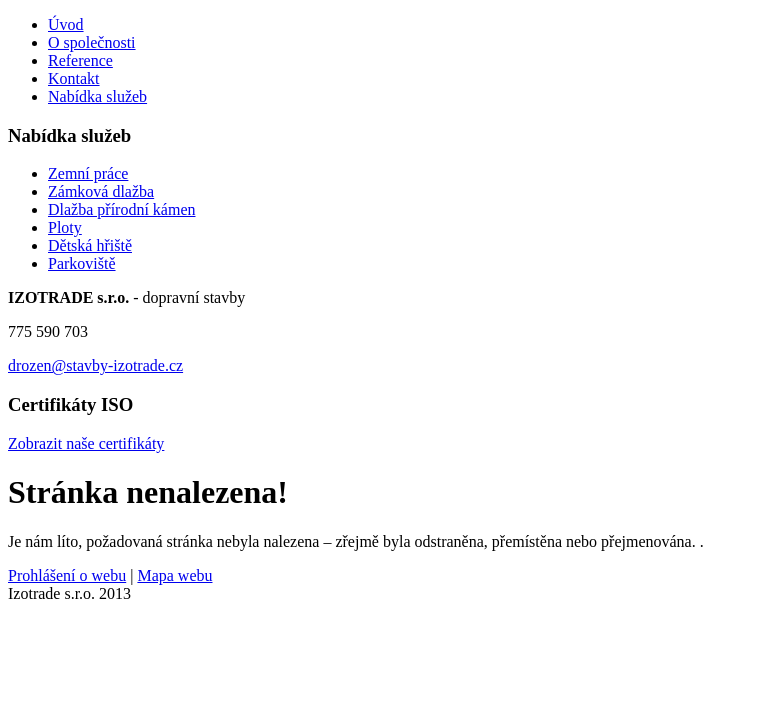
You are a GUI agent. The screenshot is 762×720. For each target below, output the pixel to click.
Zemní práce (88, 173)
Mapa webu (174, 575)
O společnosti (92, 42)
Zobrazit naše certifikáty (86, 443)
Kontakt (74, 78)
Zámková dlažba (101, 191)
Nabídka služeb (97, 96)
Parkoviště (82, 263)
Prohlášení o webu (67, 575)
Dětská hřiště (90, 245)
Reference (80, 60)
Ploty (65, 227)
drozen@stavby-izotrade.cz (95, 365)
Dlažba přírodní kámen (122, 209)
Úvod (66, 24)
